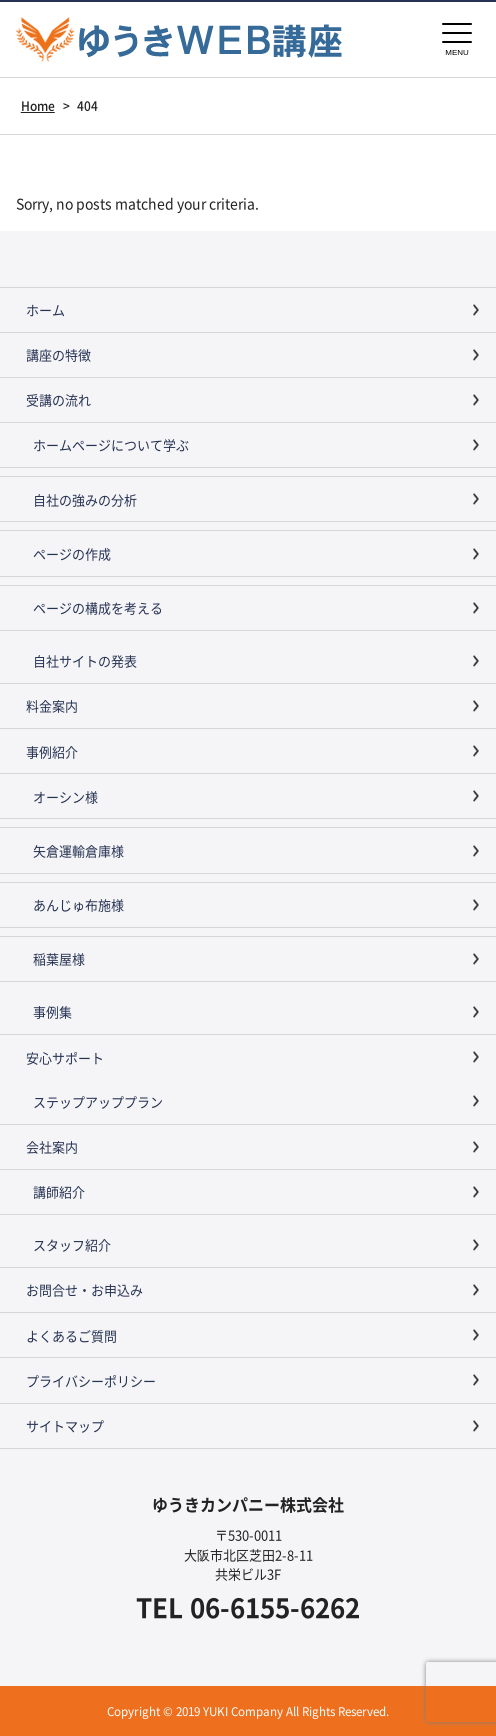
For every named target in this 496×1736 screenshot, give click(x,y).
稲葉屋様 (59, 958)
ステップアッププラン (98, 1101)
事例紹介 (52, 751)
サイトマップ (65, 1425)
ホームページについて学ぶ (111, 444)
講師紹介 (59, 1191)
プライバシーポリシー (91, 1380)
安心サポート (65, 1057)
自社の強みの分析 (85, 499)
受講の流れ (58, 399)
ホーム (45, 309)
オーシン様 (65, 796)
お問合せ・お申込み (84, 1289)
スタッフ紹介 (72, 1244)
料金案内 (52, 705)
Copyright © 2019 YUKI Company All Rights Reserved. (248, 1710)
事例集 (52, 1011)
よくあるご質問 (71, 1335)
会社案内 (52, 1146)
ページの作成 (72, 553)
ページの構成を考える (98, 607)
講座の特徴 (58, 354)
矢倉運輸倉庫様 (78, 850)
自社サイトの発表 (85, 660)
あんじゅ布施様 (78, 904)
